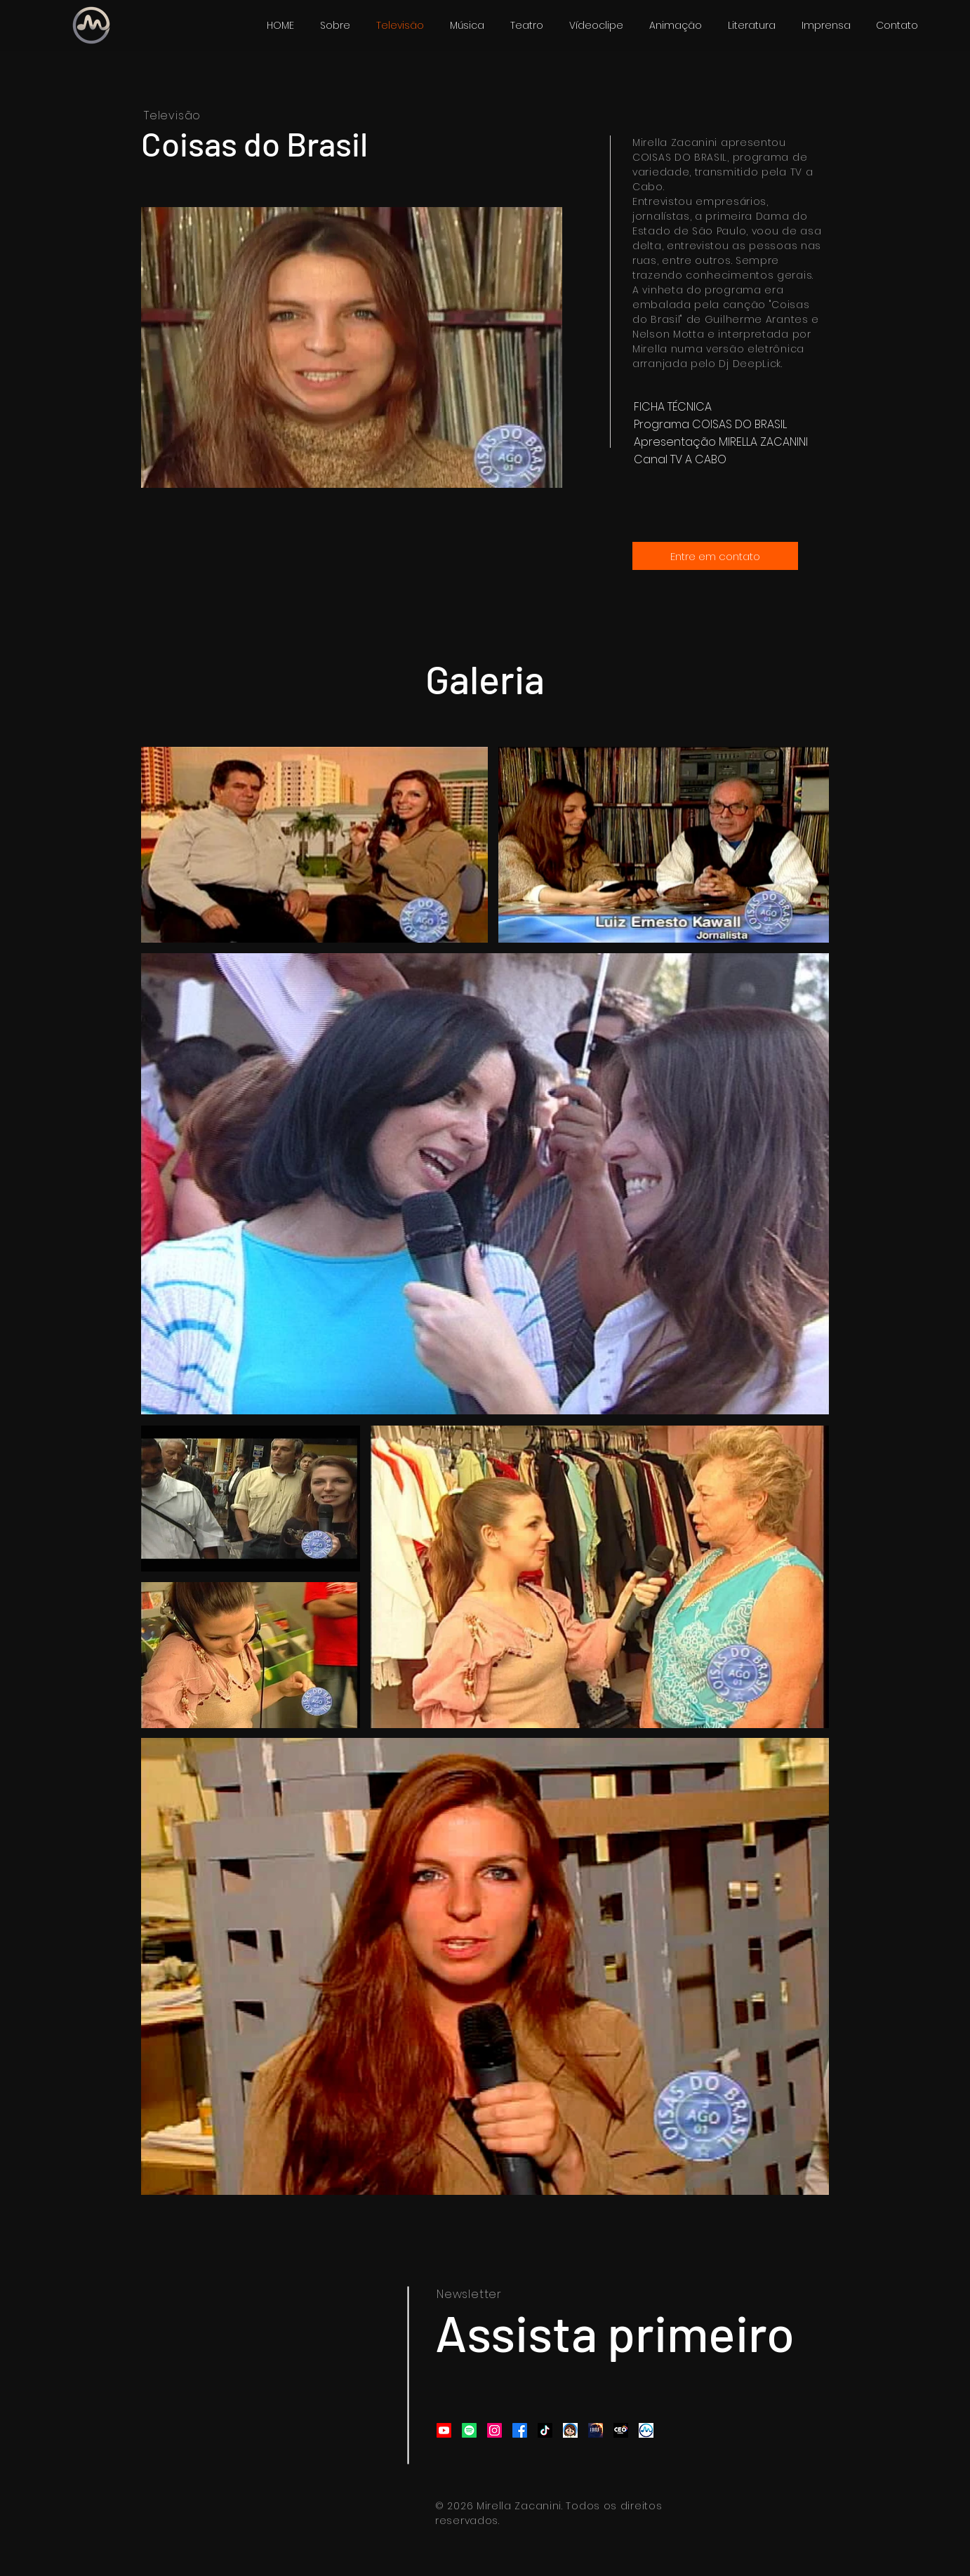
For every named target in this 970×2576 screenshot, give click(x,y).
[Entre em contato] (715, 556)
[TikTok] (545, 2430)
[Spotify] (469, 2430)
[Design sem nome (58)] (646, 2430)
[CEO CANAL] (620, 2430)
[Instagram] (494, 2430)
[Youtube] (444, 2430)
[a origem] (595, 2430)
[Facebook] (519, 2430)
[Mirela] (570, 2430)
